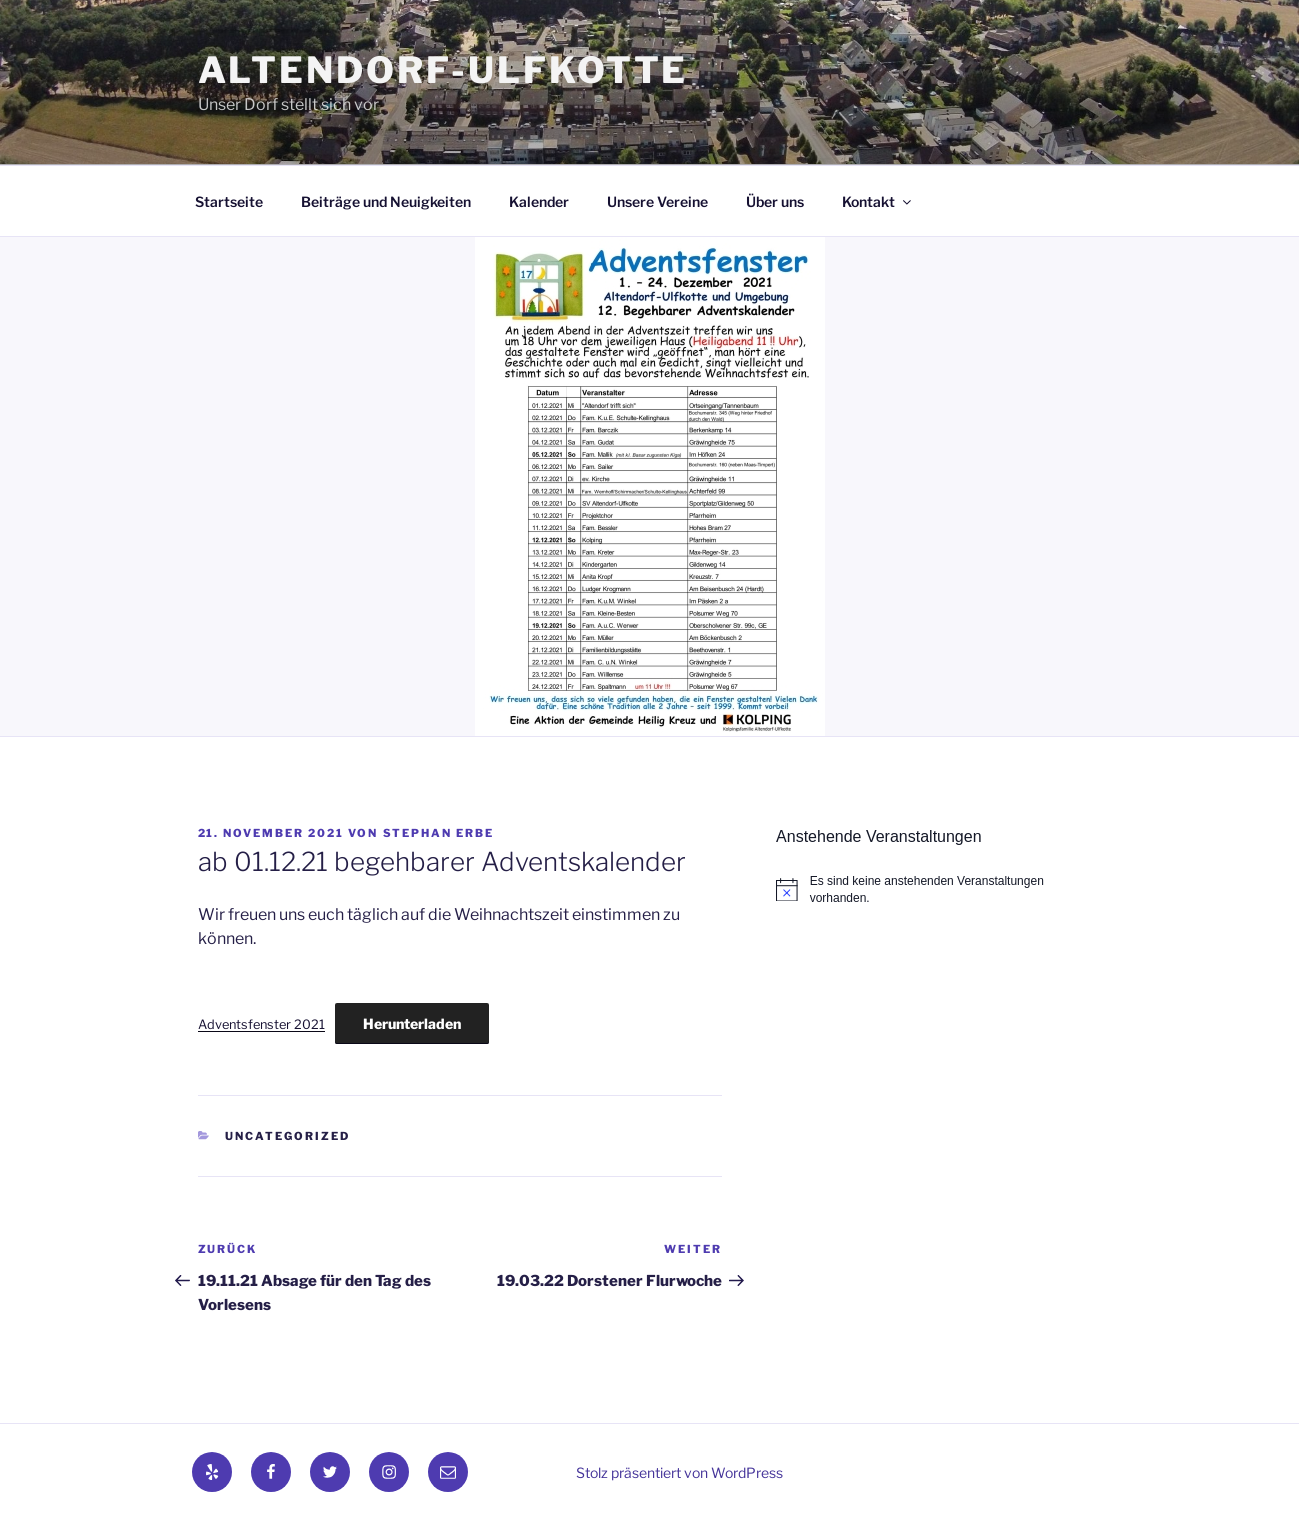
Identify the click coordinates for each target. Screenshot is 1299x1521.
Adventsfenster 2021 (261, 1024)
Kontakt (878, 201)
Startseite (229, 201)
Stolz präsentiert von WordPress (679, 1472)
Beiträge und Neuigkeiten (386, 201)
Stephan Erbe (439, 833)
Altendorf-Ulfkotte (443, 70)
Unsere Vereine (657, 201)
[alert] (938, 889)
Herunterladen (412, 1023)
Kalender (539, 201)
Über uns (775, 201)
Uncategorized (287, 1136)
